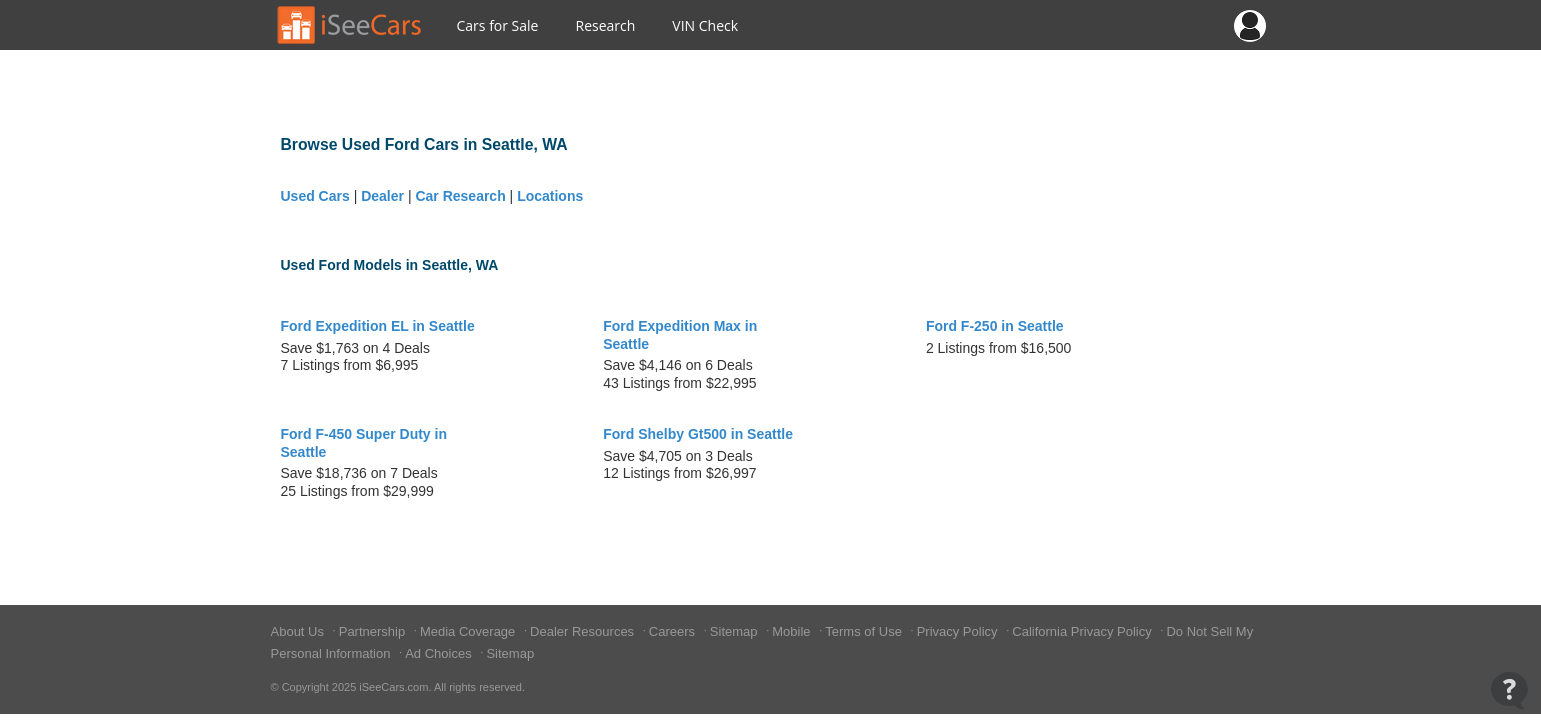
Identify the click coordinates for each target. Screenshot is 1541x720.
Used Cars (315, 196)
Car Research (460, 196)
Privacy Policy (959, 631)
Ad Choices (440, 653)
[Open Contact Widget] (1509, 690)
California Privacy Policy (1083, 631)
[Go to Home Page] (350, 25)
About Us (299, 631)
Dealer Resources (584, 631)
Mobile (793, 631)
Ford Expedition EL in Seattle (378, 326)
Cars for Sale (498, 25)
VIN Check (705, 25)
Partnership (374, 631)
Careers (674, 631)
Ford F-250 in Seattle (995, 326)
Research (605, 25)
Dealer (382, 196)
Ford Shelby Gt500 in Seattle (698, 434)
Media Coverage (469, 631)
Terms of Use (865, 631)
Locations (550, 196)
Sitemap (735, 631)
